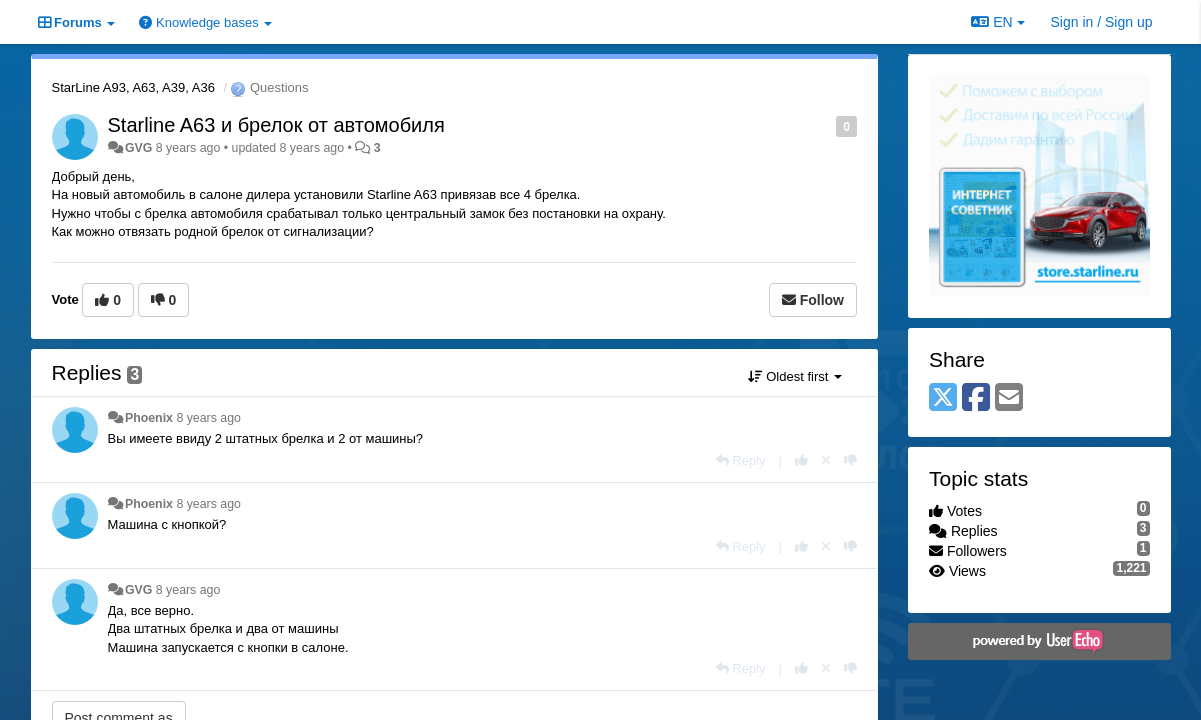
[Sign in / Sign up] (1102, 22)
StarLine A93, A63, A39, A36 (133, 87)
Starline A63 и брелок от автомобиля (276, 125)
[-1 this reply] (850, 460)
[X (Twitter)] (943, 398)
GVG (138, 148)
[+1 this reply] (801, 460)
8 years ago (208, 418)
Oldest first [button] (795, 376)
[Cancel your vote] (826, 460)
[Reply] (741, 460)
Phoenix (149, 418)
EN (997, 22)
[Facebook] (976, 398)
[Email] (1009, 398)
